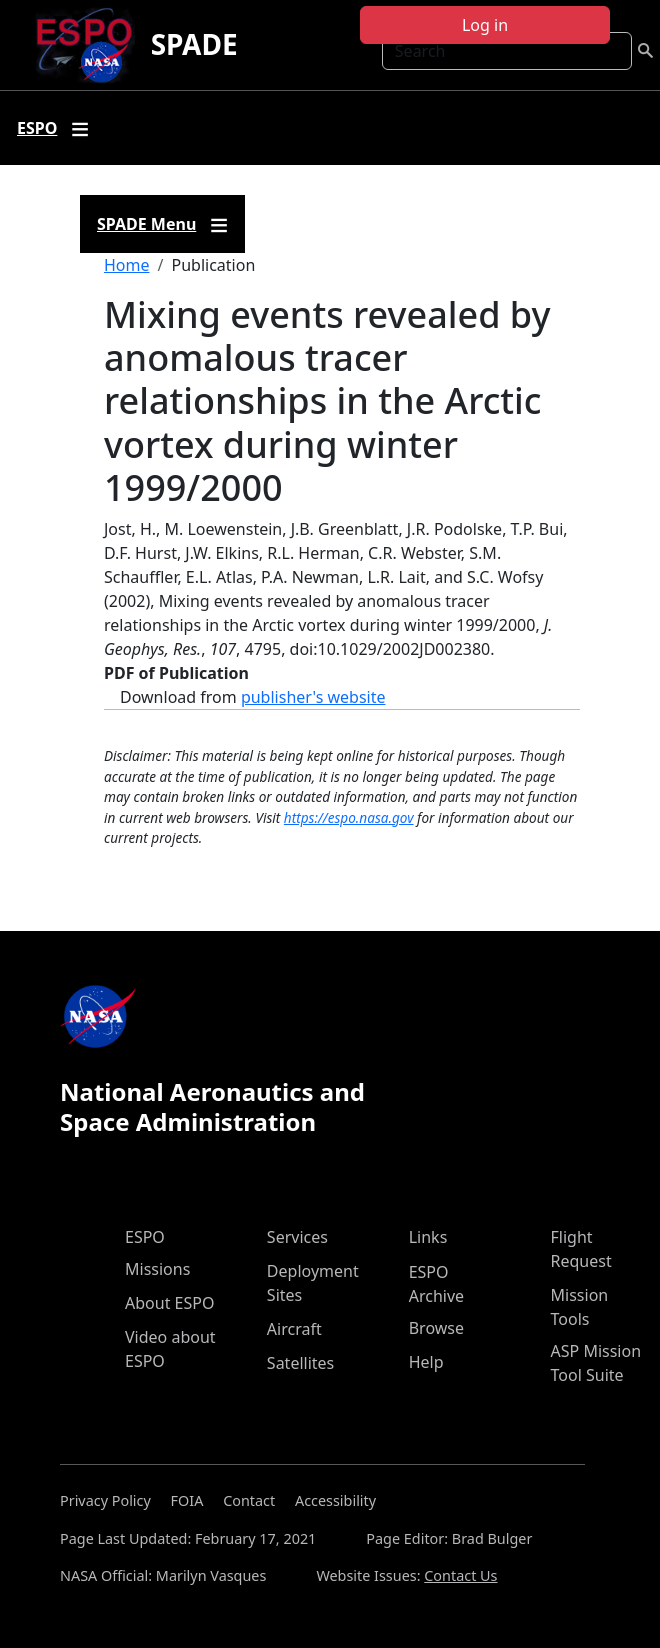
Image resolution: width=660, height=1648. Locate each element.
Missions (157, 1269)
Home (127, 265)
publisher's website (313, 697)
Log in (485, 25)
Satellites (300, 1363)
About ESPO (169, 1303)
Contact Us (460, 1575)
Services (297, 1237)
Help (426, 1362)
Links (428, 1237)
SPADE (194, 44)
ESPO (145, 1237)
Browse (436, 1328)
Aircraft (294, 1329)
